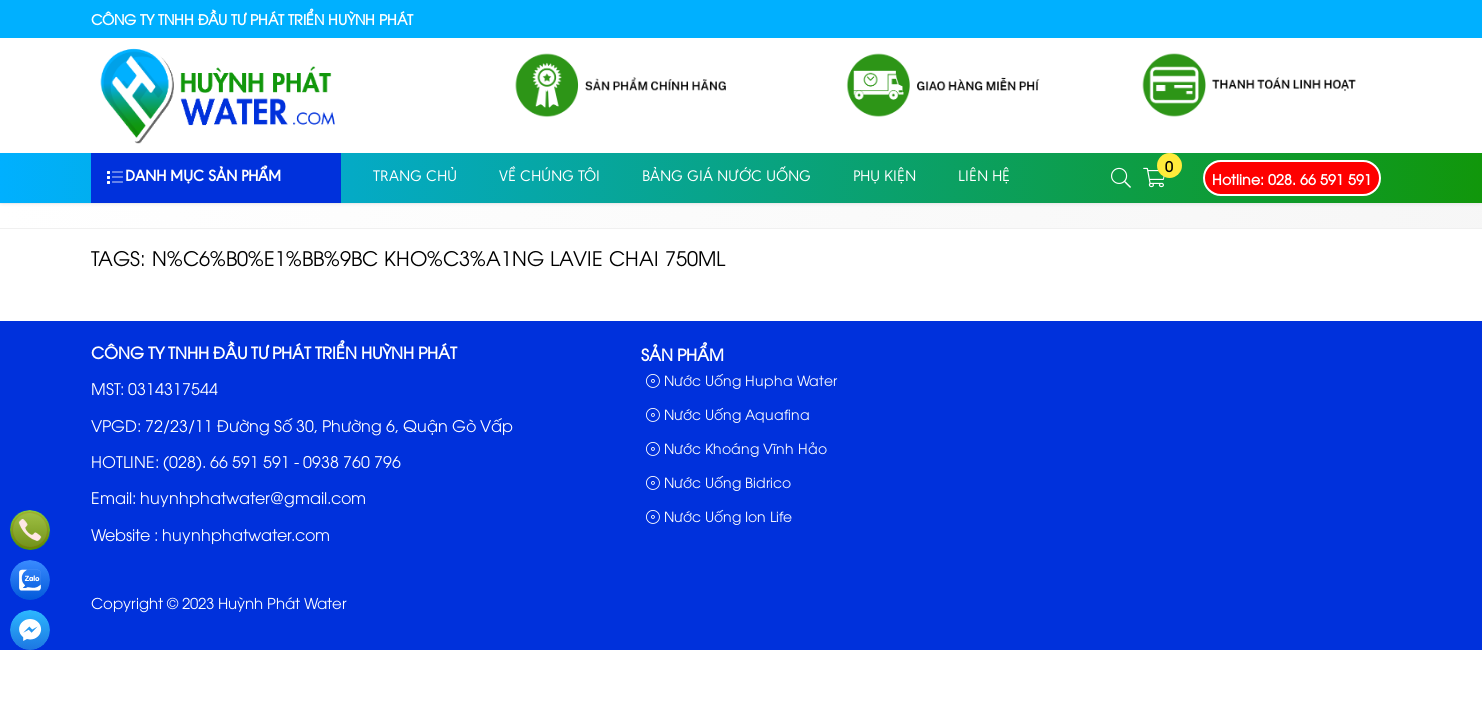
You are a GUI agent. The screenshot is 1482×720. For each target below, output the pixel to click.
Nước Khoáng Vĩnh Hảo (736, 447)
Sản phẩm (682, 354)
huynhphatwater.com (246, 534)
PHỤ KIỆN (884, 177)
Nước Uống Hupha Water (741, 379)
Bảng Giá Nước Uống (726, 177)
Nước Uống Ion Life (719, 515)
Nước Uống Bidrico (718, 481)
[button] (1122, 178)
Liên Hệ (984, 177)
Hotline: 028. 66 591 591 (1292, 178)
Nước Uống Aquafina (728, 413)
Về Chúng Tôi (549, 177)
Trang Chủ (415, 177)
